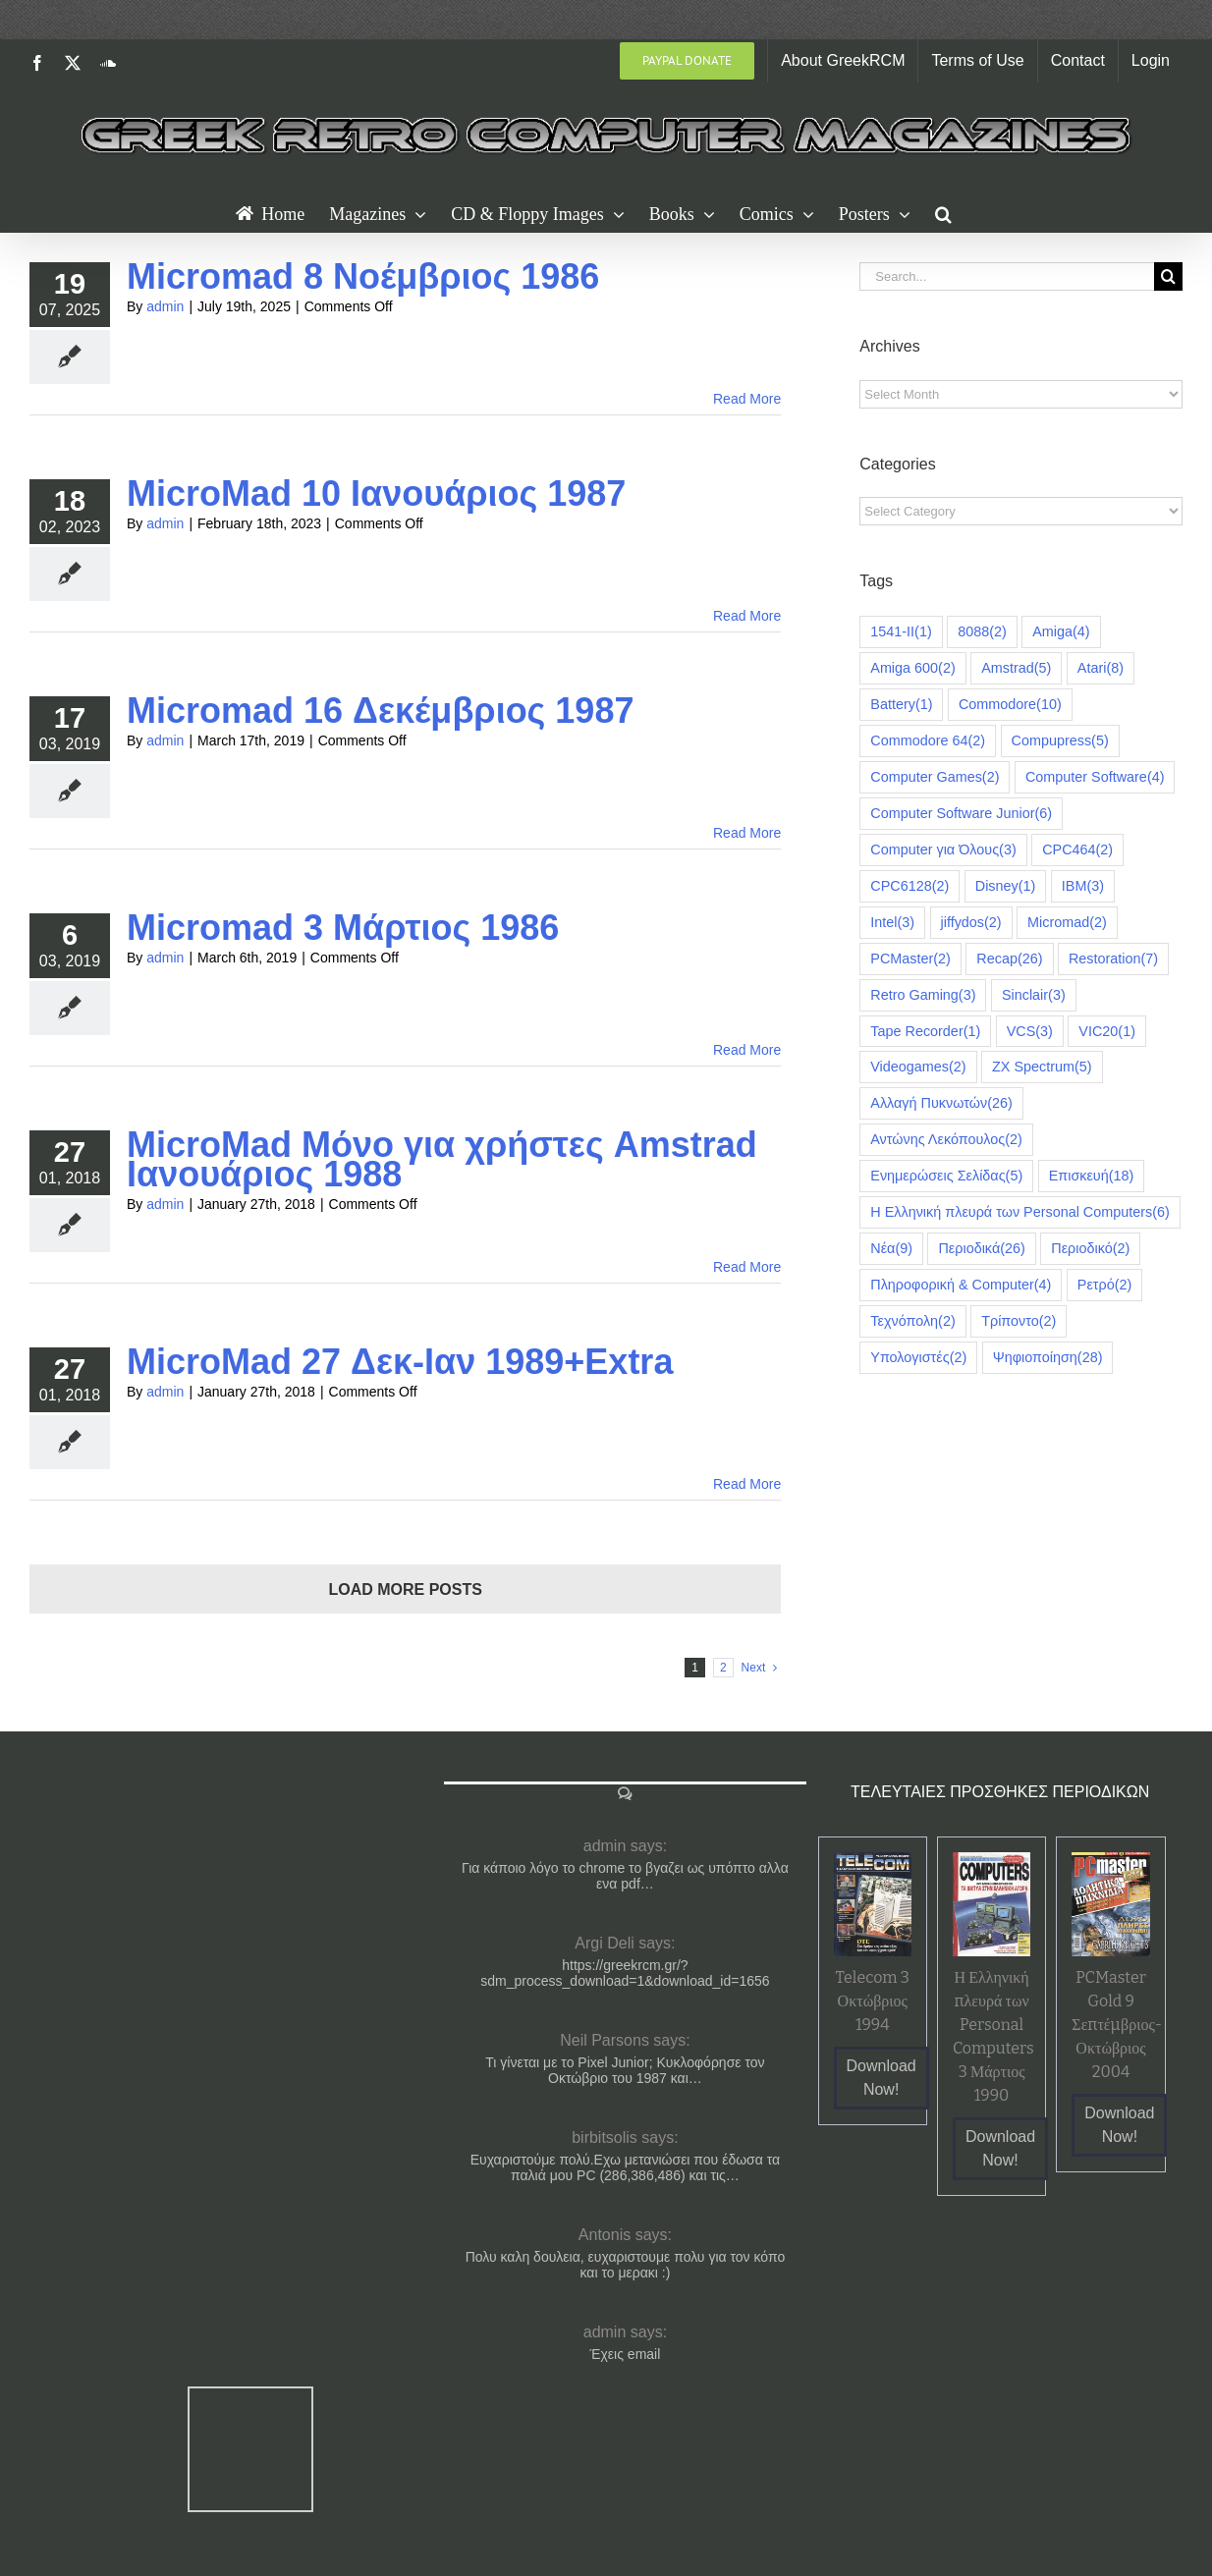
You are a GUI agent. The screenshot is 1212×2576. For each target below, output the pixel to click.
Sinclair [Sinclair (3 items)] (1034, 995)
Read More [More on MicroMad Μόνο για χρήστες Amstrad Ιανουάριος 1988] (747, 1267)
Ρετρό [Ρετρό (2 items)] (1104, 1285)
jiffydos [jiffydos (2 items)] (971, 922)
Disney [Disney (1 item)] (1005, 886)
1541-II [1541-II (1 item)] (900, 632)
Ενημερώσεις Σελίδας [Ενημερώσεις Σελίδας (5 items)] (946, 1176)
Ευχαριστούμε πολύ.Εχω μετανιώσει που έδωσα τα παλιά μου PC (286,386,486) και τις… (625, 2167)
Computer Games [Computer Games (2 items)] (934, 777)
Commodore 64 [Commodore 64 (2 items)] (927, 741)
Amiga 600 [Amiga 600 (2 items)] (912, 668)
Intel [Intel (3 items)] (892, 922)
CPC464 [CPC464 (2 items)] (1077, 850)
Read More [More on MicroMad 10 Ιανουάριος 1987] (747, 616)
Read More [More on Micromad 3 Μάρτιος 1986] (747, 1050)
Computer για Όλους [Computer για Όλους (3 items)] (943, 850)
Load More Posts (404, 1589)
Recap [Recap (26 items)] (1009, 959)
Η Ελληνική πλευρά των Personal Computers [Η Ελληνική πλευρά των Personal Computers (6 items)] (1020, 1212)
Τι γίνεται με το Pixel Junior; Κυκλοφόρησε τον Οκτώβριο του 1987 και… (624, 2070)
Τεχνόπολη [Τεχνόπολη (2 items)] (912, 1321)
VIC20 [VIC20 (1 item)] (1106, 1031)
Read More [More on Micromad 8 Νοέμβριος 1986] (747, 399)
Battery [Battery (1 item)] (901, 704)
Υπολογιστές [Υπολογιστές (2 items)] (918, 1358)
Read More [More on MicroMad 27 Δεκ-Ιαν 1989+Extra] (747, 1484)
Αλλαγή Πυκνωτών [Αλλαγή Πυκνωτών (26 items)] (941, 1103)
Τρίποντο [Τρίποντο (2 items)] (1018, 1321)
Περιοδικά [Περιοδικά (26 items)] (981, 1248)
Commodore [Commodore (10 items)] (1010, 704)
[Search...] (1006, 276)
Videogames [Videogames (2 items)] (917, 1067)
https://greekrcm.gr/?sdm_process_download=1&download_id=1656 (624, 1973)
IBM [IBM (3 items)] (1083, 886)
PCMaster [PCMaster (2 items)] (910, 959)
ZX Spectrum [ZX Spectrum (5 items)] (1042, 1067)
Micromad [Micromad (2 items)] (1067, 922)
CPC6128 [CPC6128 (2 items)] (909, 886)
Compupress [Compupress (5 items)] (1060, 741)
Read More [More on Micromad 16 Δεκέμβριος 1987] (747, 833)
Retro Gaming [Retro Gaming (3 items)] (922, 995)
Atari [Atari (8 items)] (1100, 668)
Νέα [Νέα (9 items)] (891, 1248)
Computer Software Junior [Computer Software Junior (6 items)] (961, 813)
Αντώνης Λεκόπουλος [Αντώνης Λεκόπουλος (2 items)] (946, 1139)
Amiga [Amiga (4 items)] (1060, 632)
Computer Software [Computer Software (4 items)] (1095, 777)
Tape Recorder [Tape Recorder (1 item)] (925, 1031)
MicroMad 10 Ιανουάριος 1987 (376, 493)
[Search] (1168, 276)
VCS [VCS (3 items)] (1030, 1031)
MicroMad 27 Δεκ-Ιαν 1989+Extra (400, 1362)
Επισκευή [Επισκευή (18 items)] (1091, 1176)
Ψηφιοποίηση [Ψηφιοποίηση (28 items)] (1048, 1358)
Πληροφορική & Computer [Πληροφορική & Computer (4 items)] (960, 1285)
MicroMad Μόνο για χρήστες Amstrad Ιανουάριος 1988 (442, 1159)
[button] (943, 212)
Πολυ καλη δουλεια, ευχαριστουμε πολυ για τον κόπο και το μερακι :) (626, 2264)
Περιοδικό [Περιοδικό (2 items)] (1090, 1248)
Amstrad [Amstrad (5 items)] (1016, 668)
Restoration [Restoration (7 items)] (1113, 959)
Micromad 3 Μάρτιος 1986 (343, 927)
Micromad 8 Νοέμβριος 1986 (363, 276)
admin (165, 306)
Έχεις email (625, 2354)
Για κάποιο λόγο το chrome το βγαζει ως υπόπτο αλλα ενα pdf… (625, 1875)
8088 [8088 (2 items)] (982, 632)
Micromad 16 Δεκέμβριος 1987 (380, 710)
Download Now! (881, 2077)
